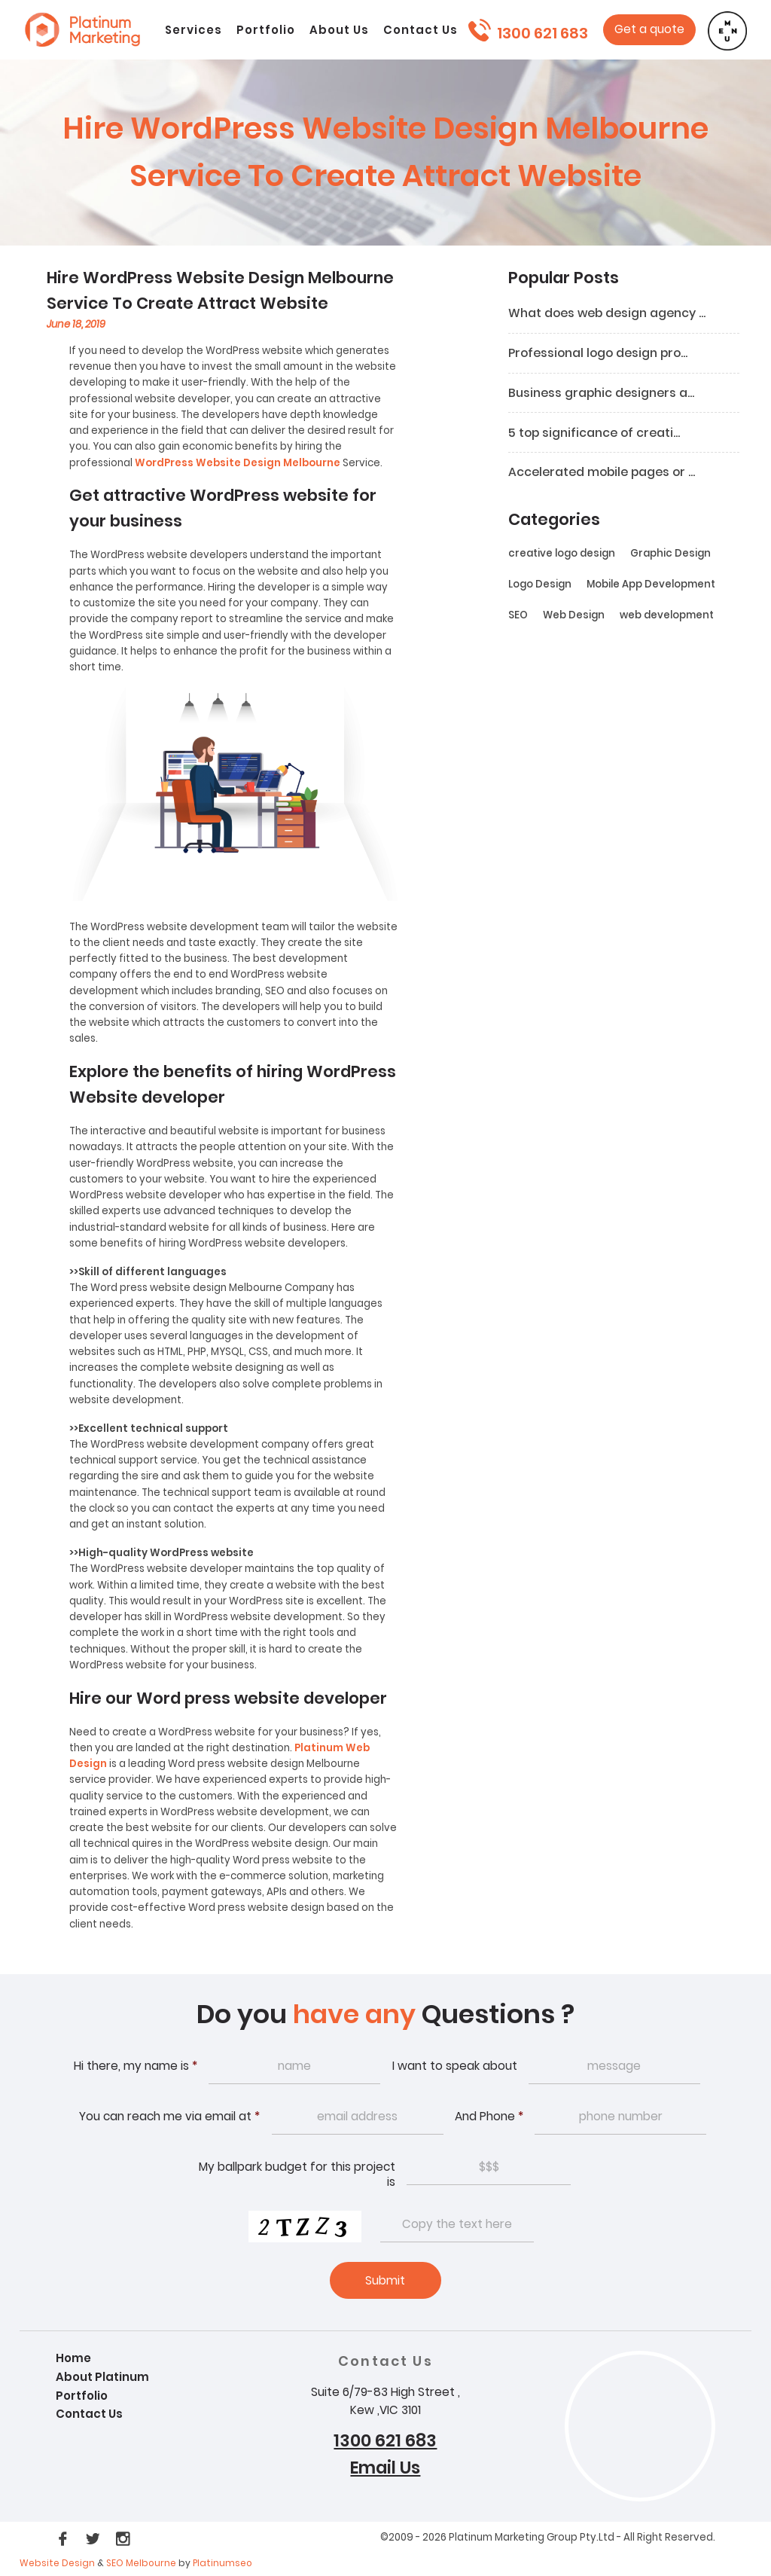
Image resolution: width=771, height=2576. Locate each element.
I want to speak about (454, 2067)
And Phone (489, 2118)
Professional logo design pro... (600, 354)
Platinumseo (222, 2565)
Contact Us (90, 2415)
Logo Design (539, 586)
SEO (518, 617)
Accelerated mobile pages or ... (605, 474)
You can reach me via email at (169, 2118)
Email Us (385, 2470)
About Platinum (103, 2378)
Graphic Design (670, 555)
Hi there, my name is (135, 2067)
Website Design (57, 2565)
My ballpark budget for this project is (297, 2175)
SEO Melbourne (142, 2565)
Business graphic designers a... (602, 394)
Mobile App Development (651, 586)
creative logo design (561, 555)
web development (667, 617)
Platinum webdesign (82, 36)
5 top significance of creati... (596, 434)
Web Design (574, 617)
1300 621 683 (542, 33)
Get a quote (651, 29)
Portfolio (83, 2397)
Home (74, 2360)
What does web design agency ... (609, 314)
